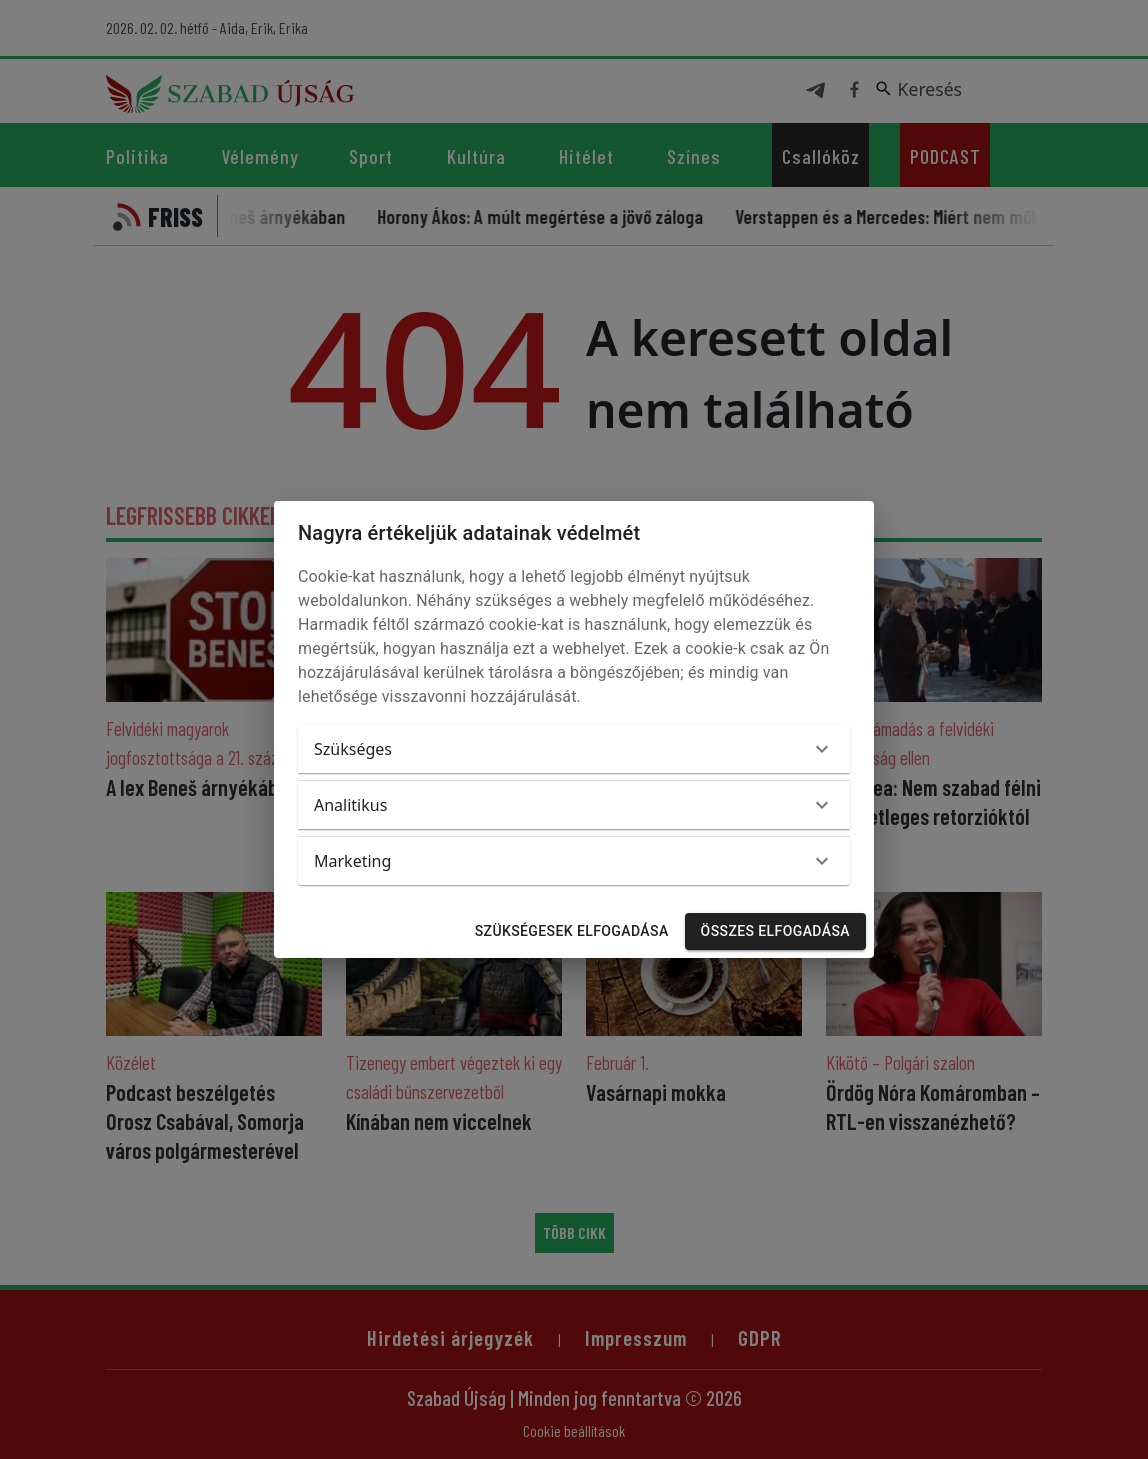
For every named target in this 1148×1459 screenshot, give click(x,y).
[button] (574, 749)
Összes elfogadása (775, 931)
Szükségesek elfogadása (572, 931)
